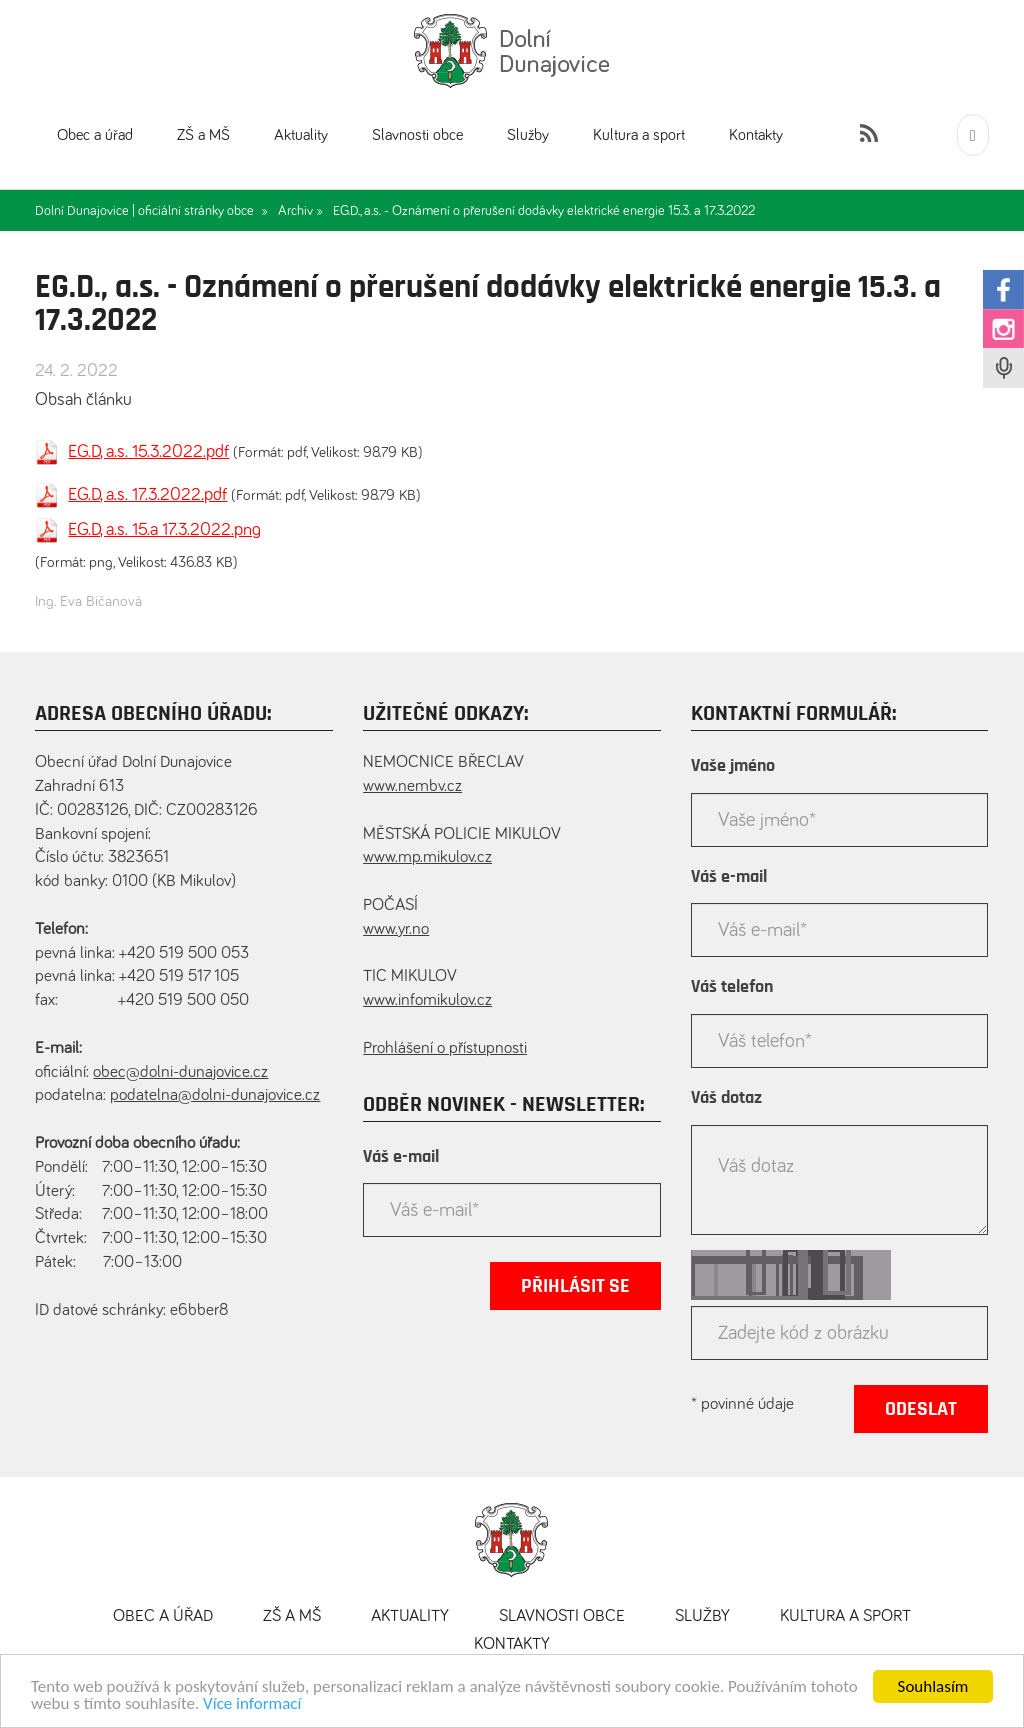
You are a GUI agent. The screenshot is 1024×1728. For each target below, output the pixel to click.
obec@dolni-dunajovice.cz (180, 1072)
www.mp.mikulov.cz (427, 857)
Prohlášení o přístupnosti (445, 1048)
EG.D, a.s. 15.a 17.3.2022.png (164, 530)
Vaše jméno (733, 766)
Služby (528, 135)
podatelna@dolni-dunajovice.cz (215, 1095)
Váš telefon (732, 987)
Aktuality (301, 135)
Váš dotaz (726, 1098)
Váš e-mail (401, 1157)
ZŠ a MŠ (203, 135)
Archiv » (300, 211)
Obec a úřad (95, 135)
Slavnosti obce (417, 135)
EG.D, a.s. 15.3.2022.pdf (148, 452)
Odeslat (921, 1409)
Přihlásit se (575, 1286)
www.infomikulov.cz (427, 1000)
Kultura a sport (639, 135)
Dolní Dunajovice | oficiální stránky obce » (151, 211)
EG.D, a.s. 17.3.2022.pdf (147, 495)
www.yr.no (396, 929)
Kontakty (756, 135)
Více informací (252, 1708)
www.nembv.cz (412, 786)
